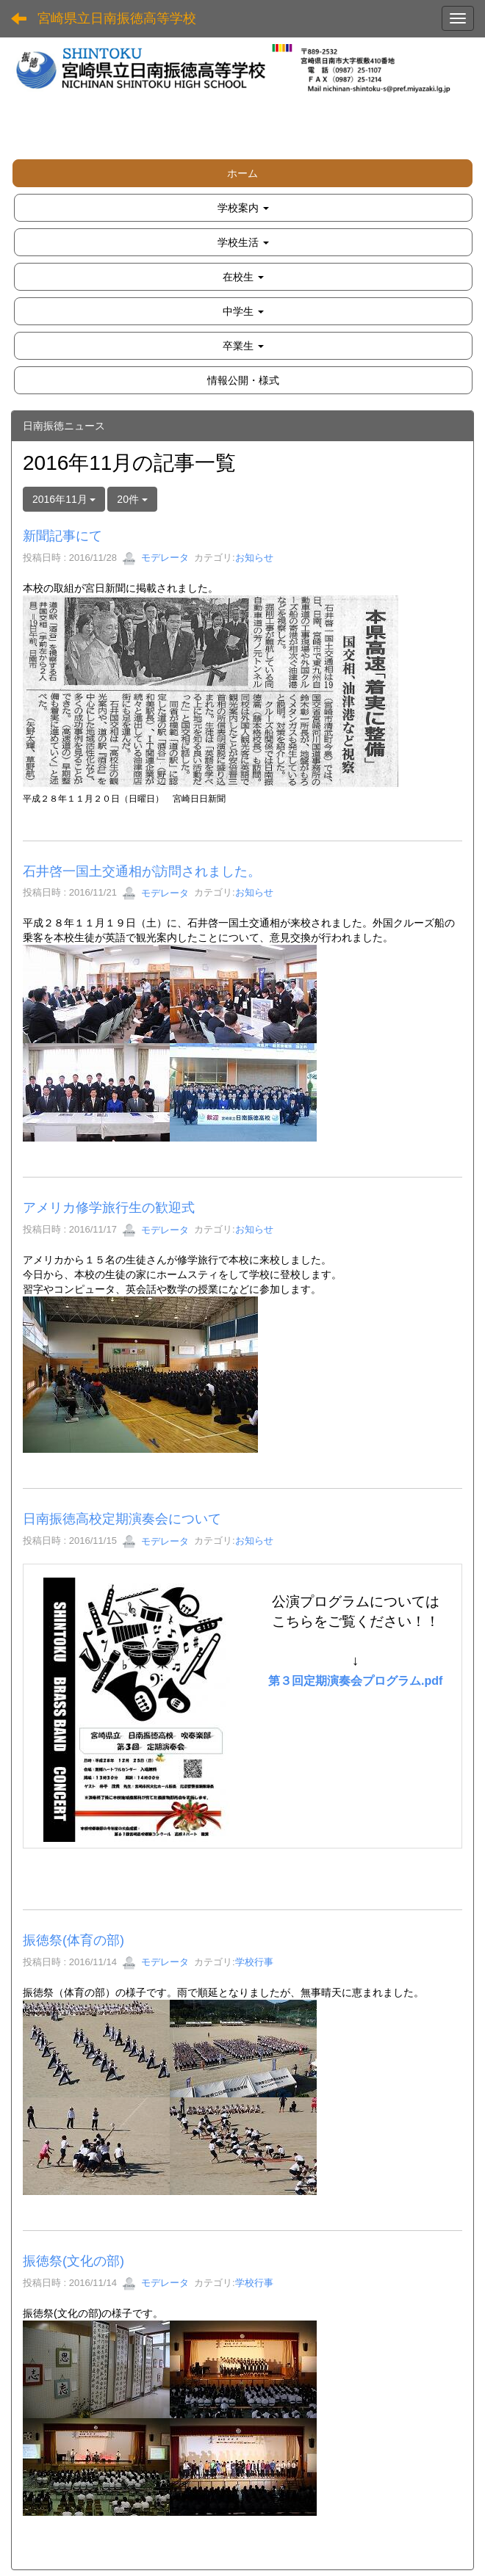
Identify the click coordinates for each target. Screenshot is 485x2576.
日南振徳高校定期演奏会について (122, 1519)
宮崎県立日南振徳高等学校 (116, 18)
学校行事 (254, 1961)
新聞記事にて (62, 536)
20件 (132, 499)
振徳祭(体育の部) (73, 1940)
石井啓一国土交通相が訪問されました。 (142, 871)
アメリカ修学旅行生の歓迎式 (109, 1207)
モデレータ (155, 557)
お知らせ (254, 557)
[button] (243, 208)
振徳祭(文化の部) (73, 2261)
